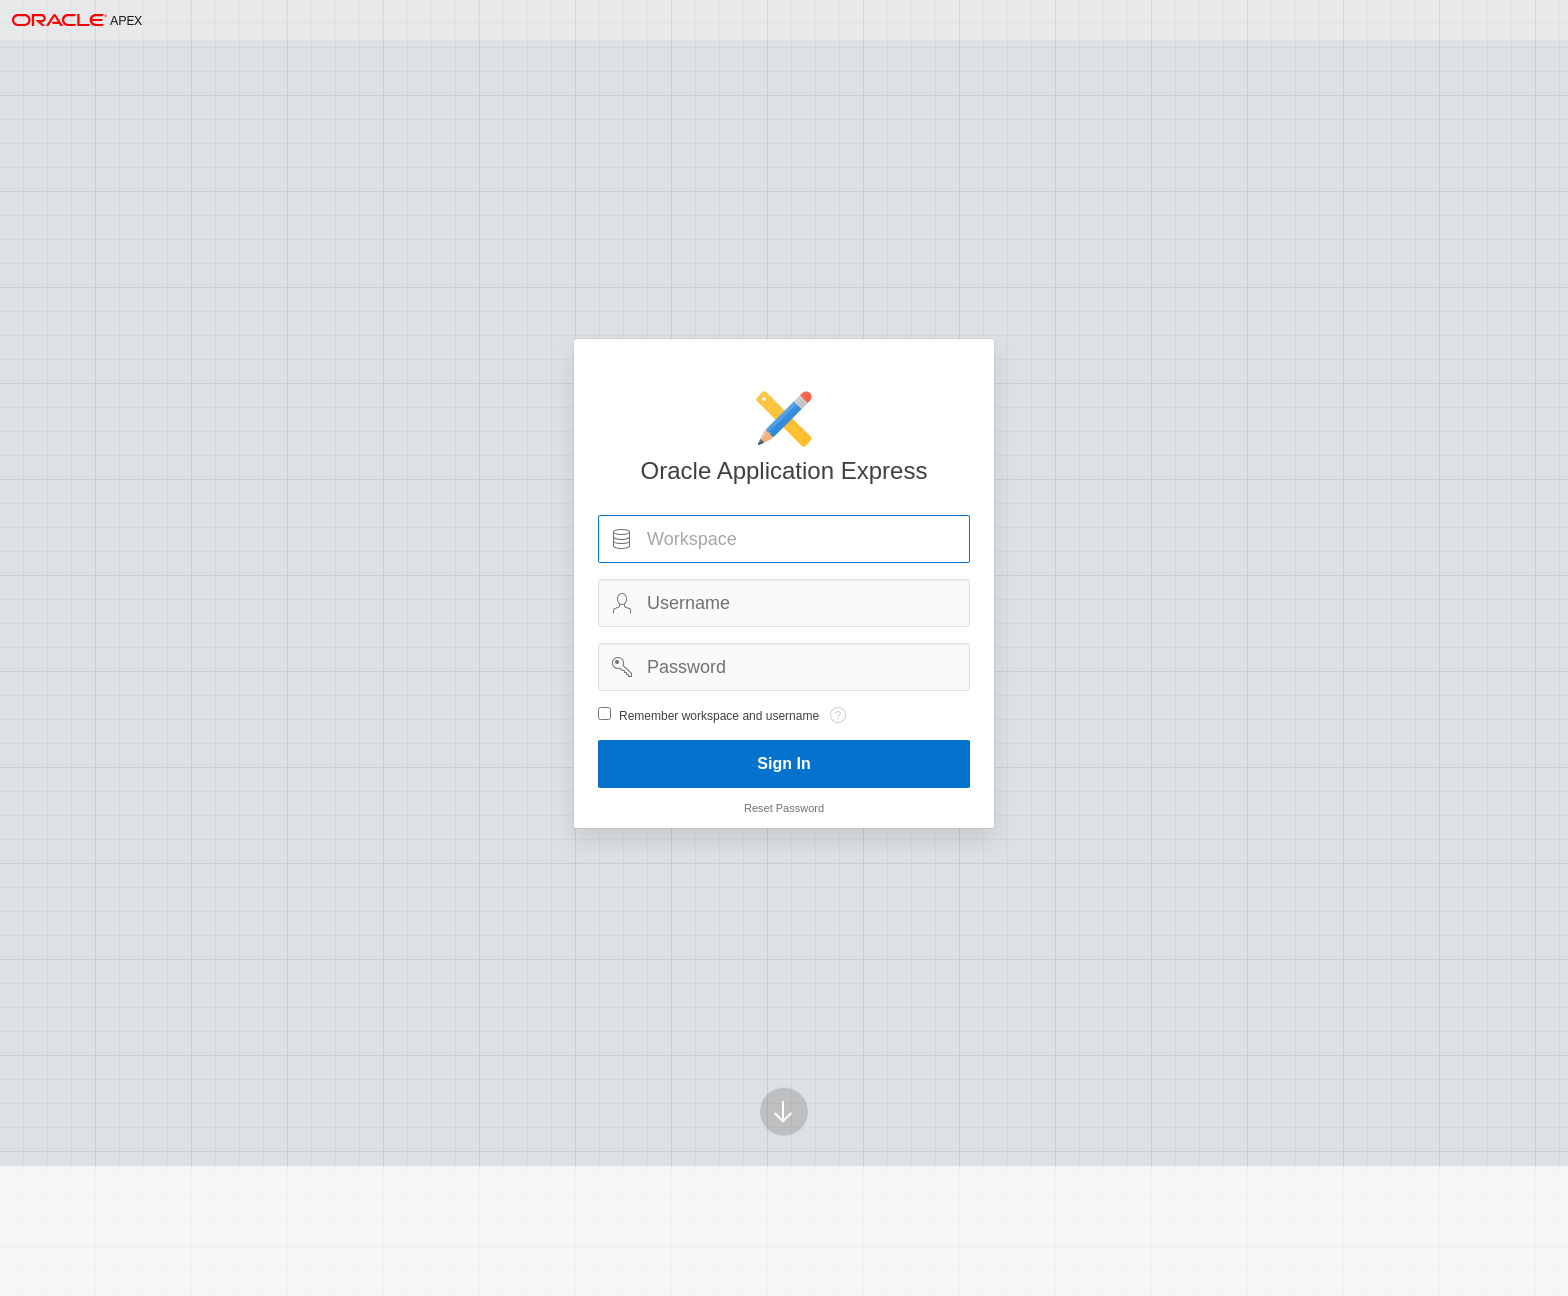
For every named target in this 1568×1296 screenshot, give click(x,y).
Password (622, 667)
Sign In (783, 763)
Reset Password (784, 808)
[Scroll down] (784, 1087)
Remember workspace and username (719, 716)
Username (622, 603)
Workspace (622, 539)
